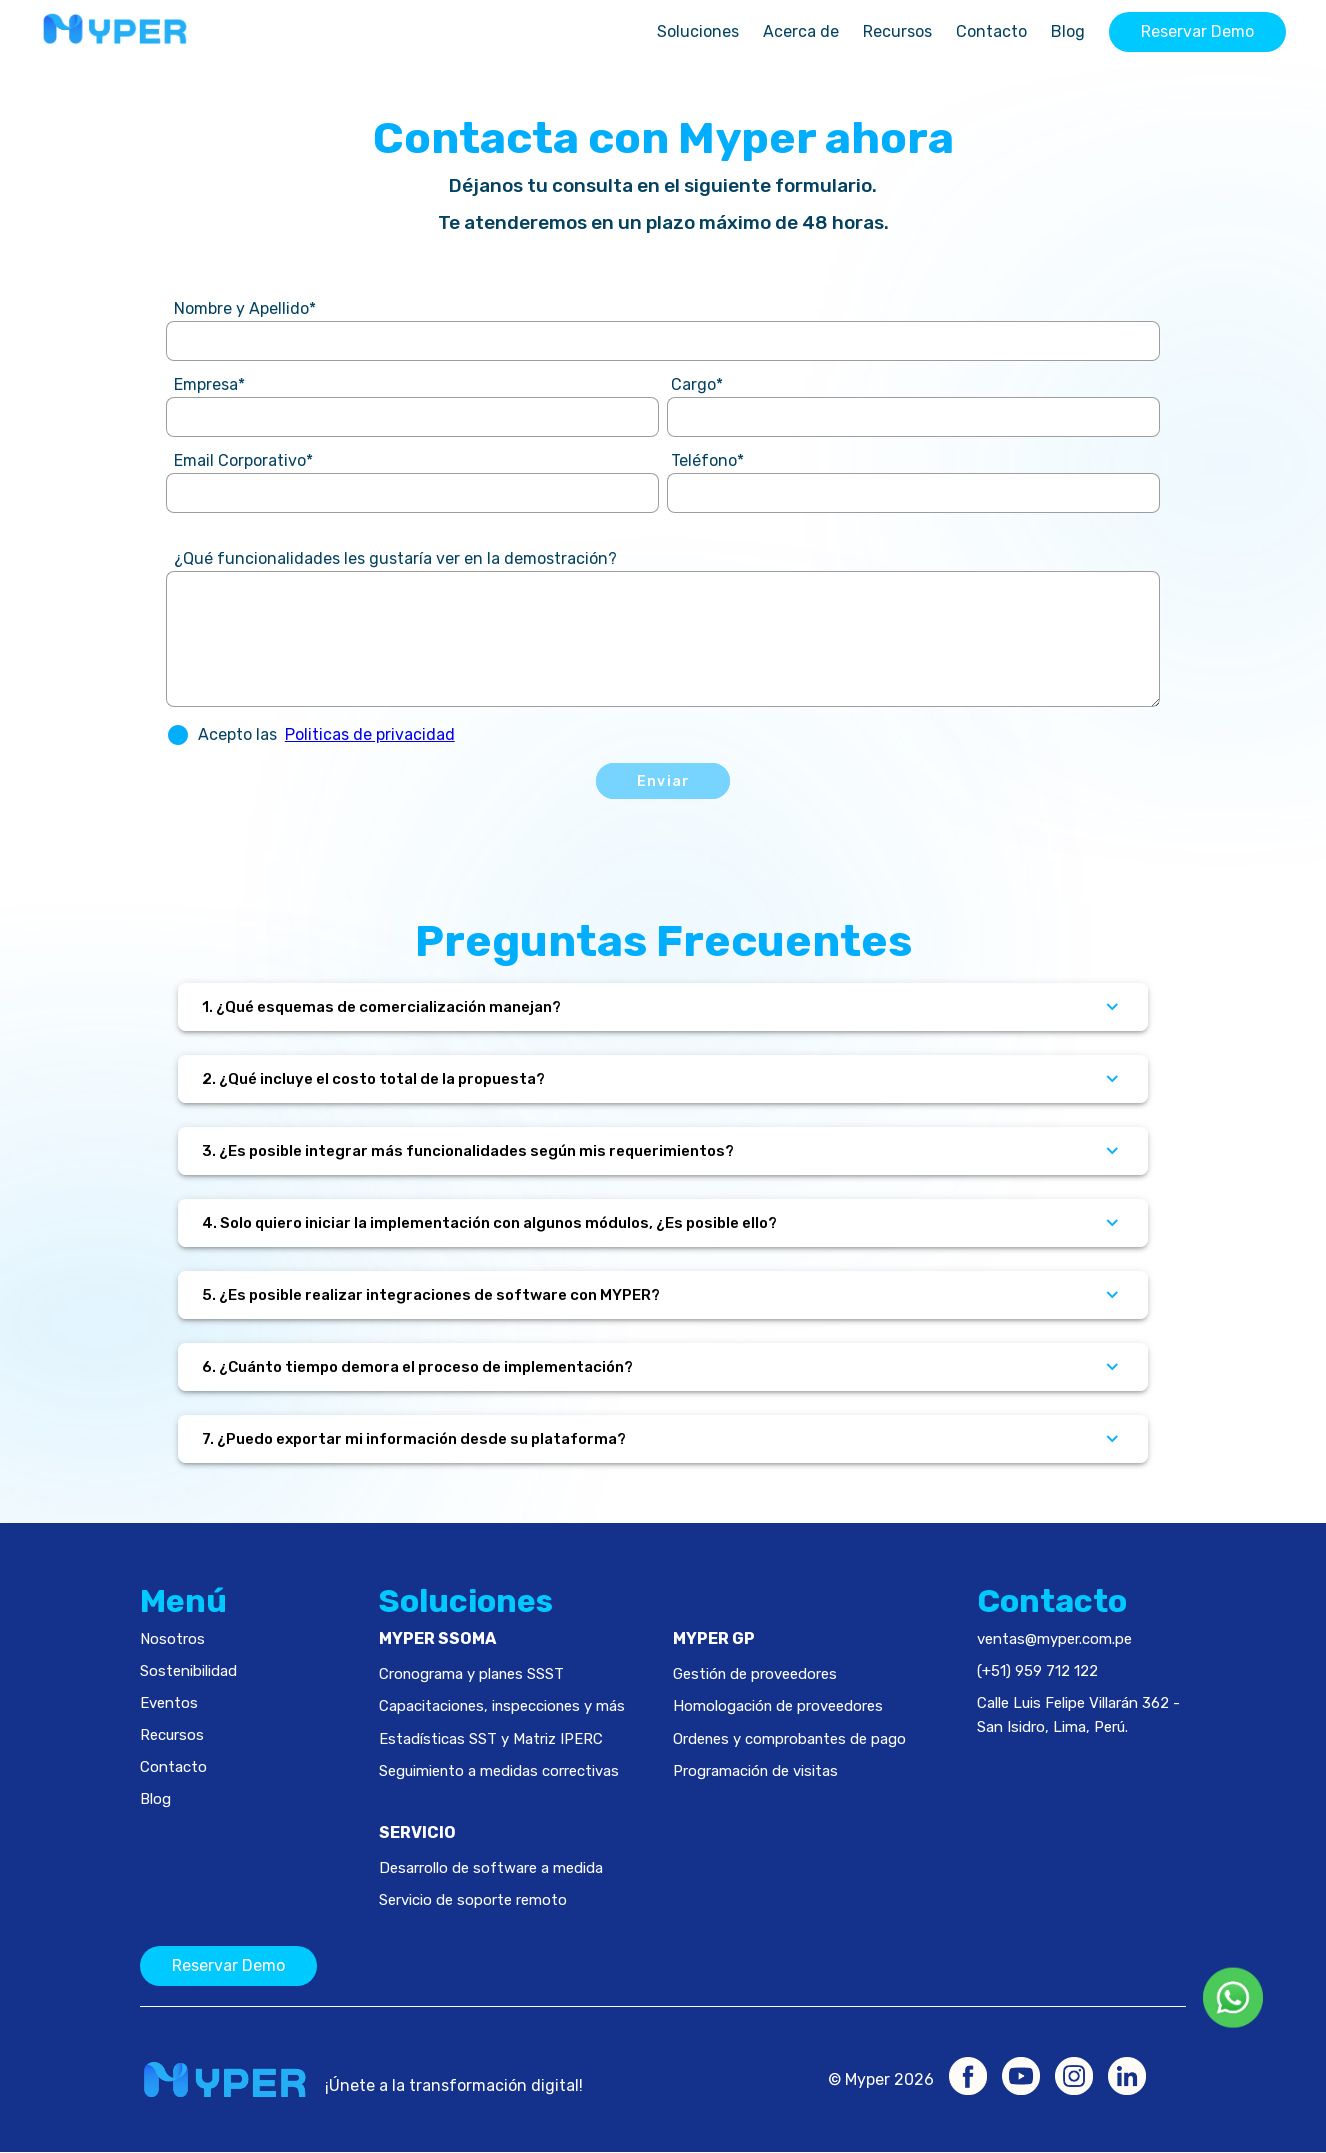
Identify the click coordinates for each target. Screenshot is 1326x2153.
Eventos (169, 1703)
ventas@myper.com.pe (1054, 1639)
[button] (178, 735)
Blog (1068, 31)
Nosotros (172, 1639)
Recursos (897, 31)
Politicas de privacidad (370, 734)
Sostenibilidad (188, 1671)
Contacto (991, 31)
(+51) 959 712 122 (1037, 1671)
